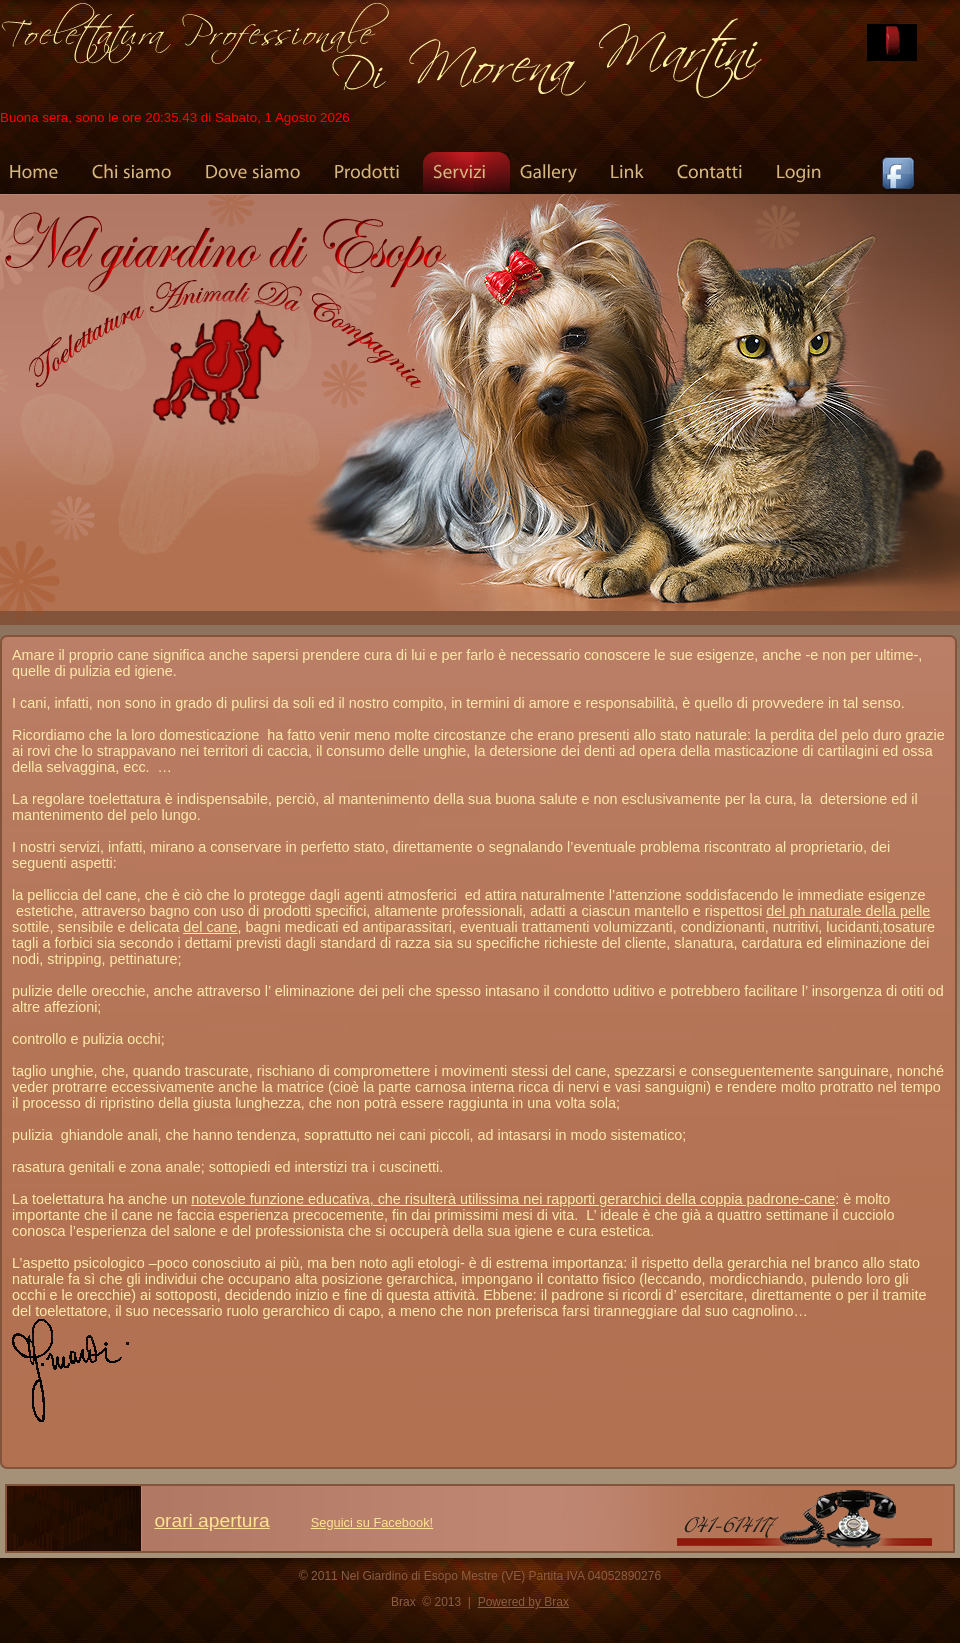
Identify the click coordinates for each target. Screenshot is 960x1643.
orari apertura (211, 1520)
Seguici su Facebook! (372, 1522)
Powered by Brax (523, 1602)
